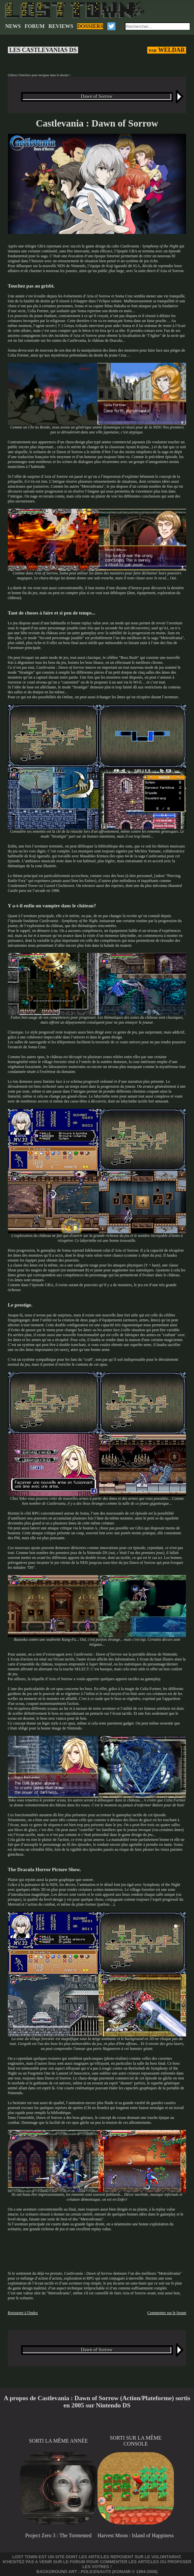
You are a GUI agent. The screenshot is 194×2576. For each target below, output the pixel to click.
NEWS (13, 26)
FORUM (34, 26)
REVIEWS (60, 26)
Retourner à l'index (23, 2312)
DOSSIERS (90, 26)
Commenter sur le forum (166, 2312)
